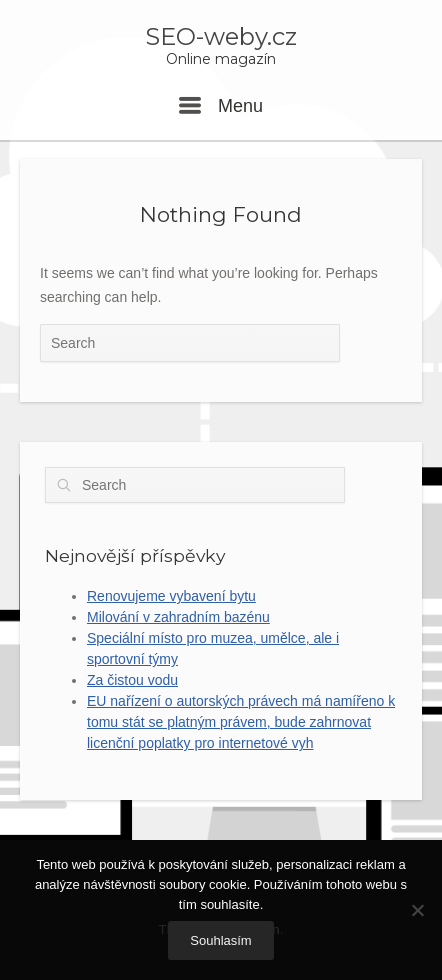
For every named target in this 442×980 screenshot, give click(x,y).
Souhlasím (220, 940)
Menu (221, 106)
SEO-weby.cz (221, 37)
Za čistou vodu (132, 680)
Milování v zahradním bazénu (178, 617)
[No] (417, 910)
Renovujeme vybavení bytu (171, 596)
